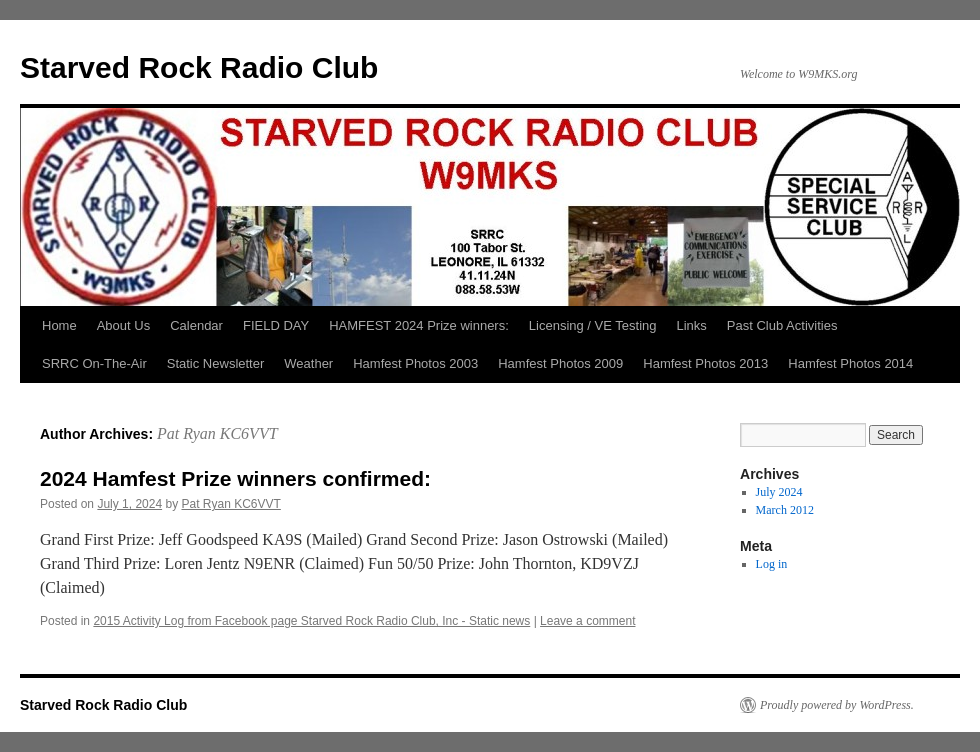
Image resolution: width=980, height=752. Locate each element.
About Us (123, 325)
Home (59, 325)
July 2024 (779, 492)
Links (692, 325)
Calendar (196, 325)
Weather (308, 363)
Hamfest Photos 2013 (705, 363)
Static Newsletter (216, 363)
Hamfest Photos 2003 (415, 363)
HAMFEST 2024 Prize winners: (419, 325)
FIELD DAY (276, 325)
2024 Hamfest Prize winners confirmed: (235, 478)
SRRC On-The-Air (94, 363)
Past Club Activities (782, 325)
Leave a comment (587, 621)
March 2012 (785, 510)
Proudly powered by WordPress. (837, 705)
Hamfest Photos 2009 (560, 363)
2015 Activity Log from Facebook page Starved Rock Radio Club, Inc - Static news (311, 621)
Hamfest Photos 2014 (850, 363)
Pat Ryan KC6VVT (217, 433)
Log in (772, 564)
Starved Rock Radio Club (199, 67)
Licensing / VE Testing (593, 325)
